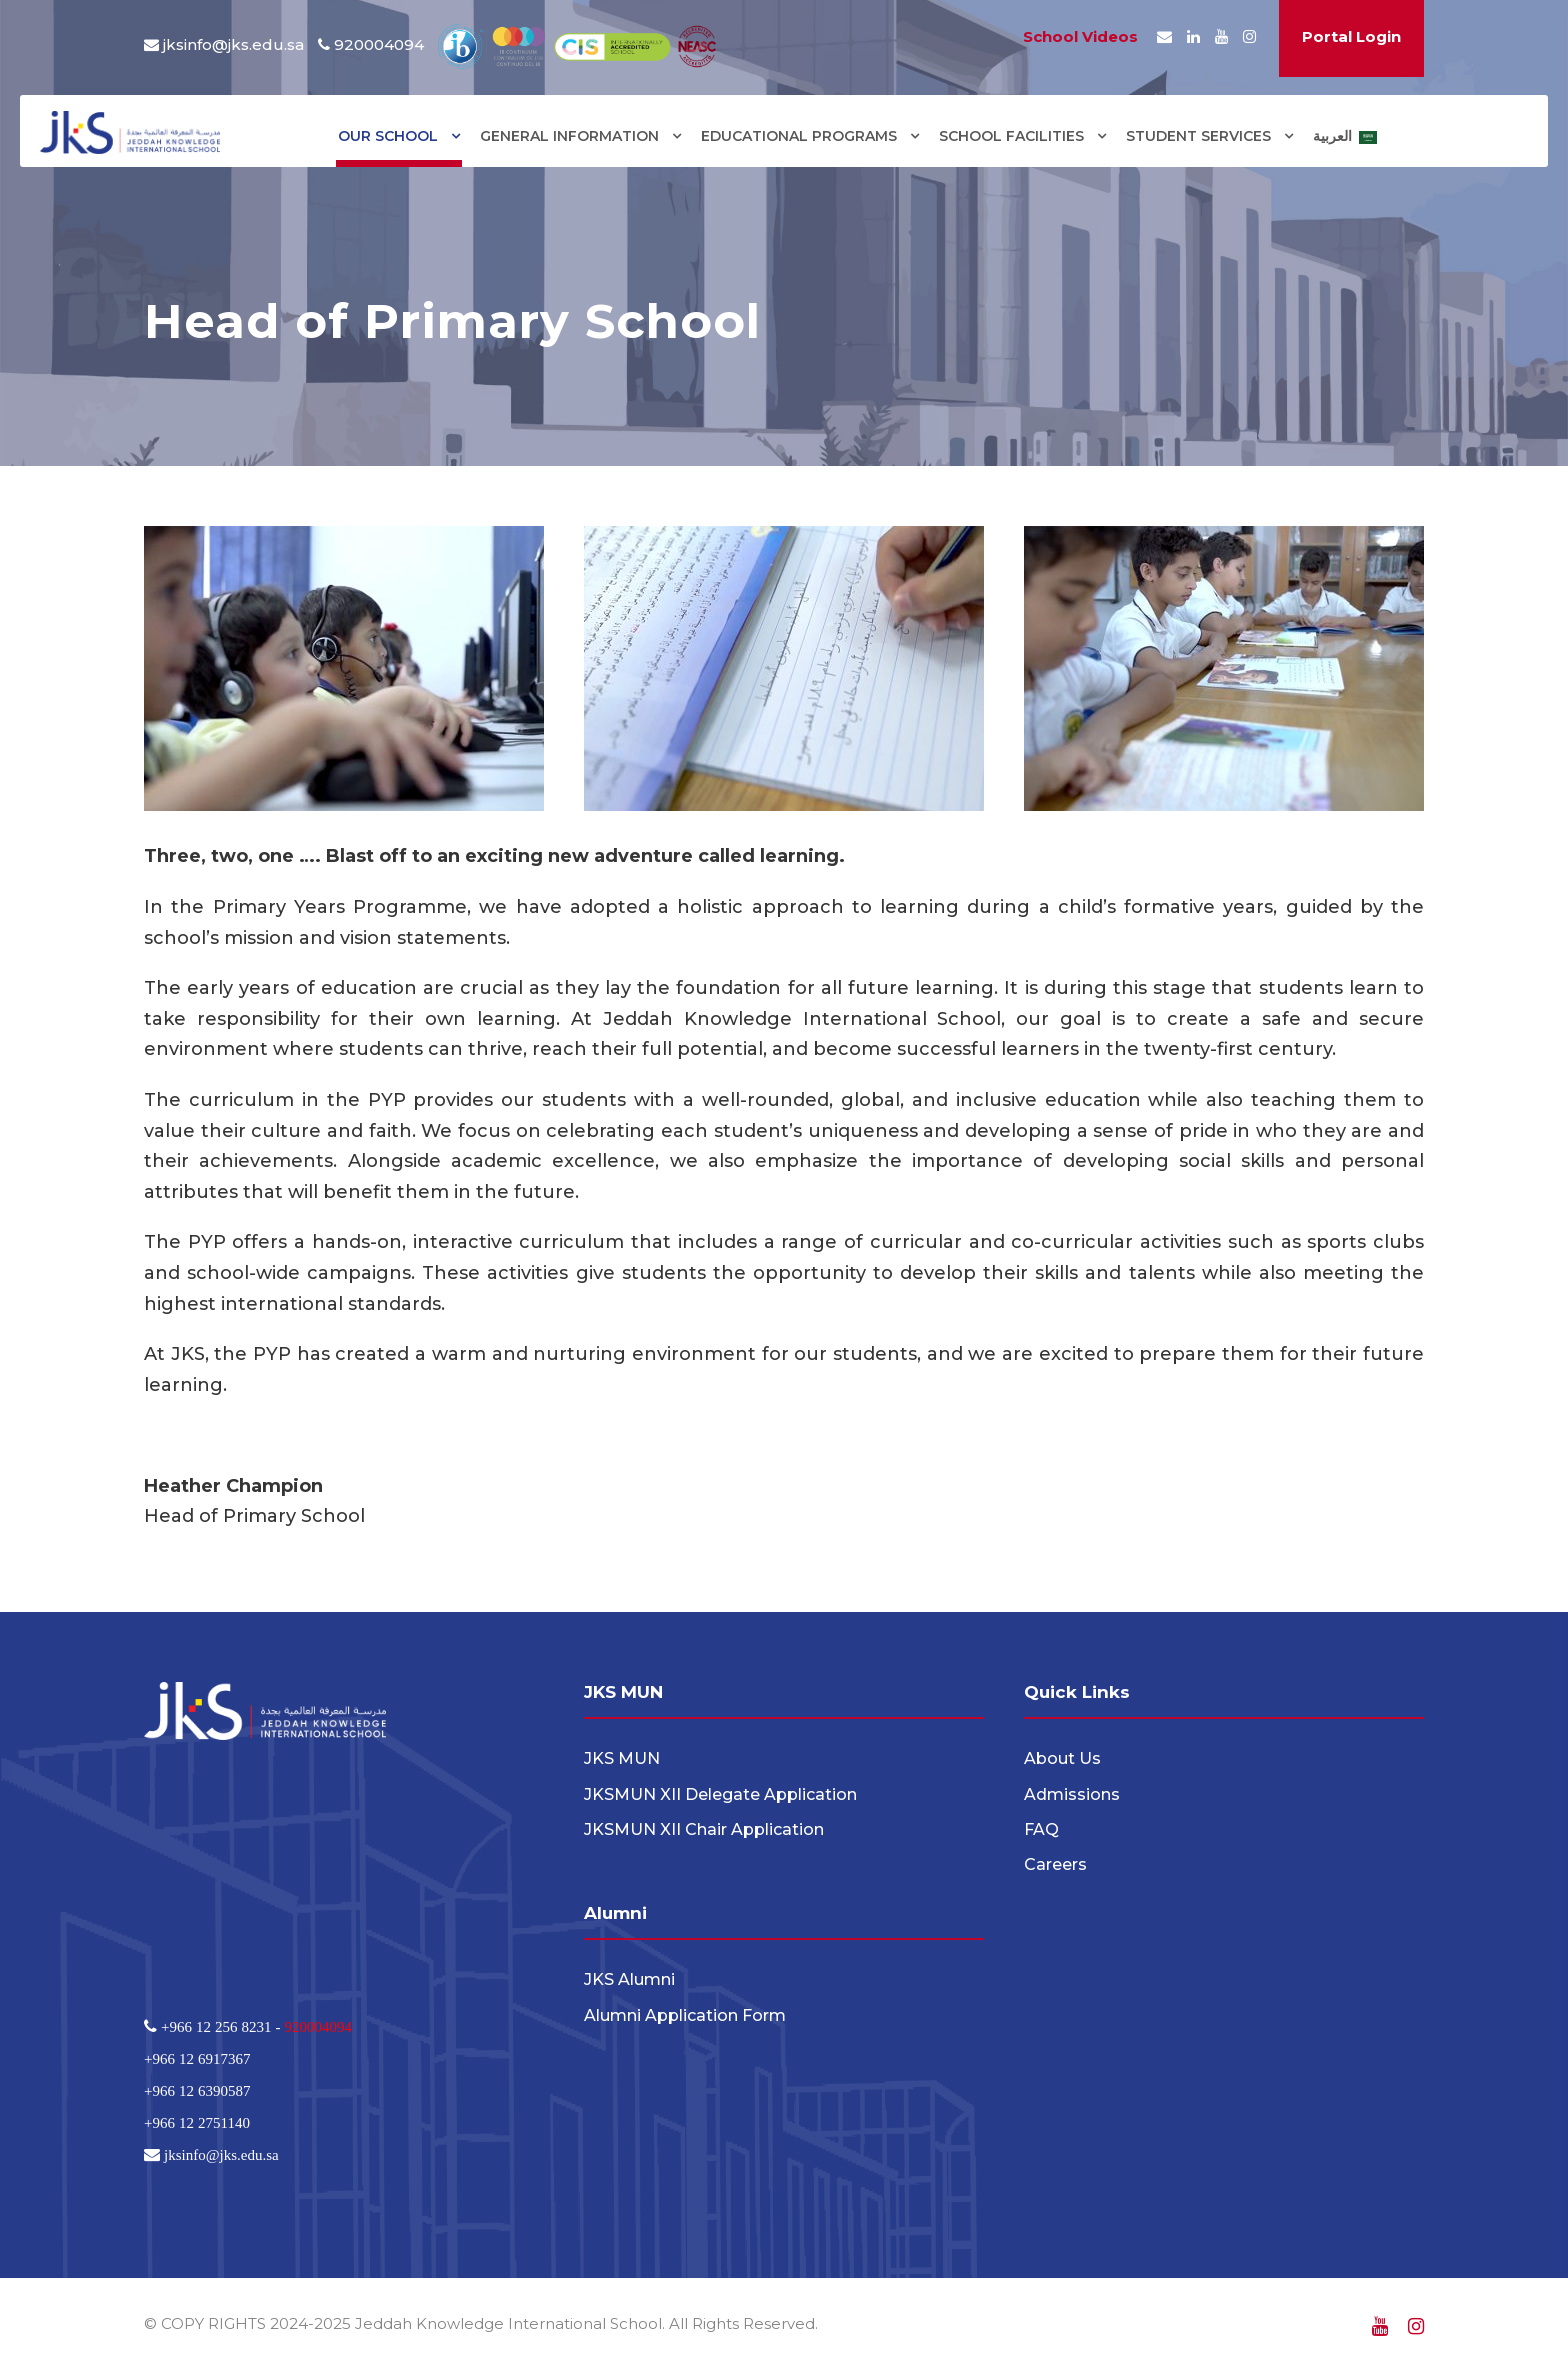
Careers (1055, 1864)
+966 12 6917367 (197, 2058)
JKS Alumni (629, 1979)
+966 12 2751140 (197, 2122)
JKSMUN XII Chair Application (704, 1829)
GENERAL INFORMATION (569, 136)
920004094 (318, 2026)
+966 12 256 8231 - (220, 2026)
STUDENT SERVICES (1198, 136)
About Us (1062, 1758)
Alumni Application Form (685, 2015)
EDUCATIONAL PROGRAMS (799, 136)
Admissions (1072, 1794)
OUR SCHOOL (388, 136)
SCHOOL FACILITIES (1011, 136)
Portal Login (1351, 36)
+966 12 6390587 (197, 2090)
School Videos (1080, 36)
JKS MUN (622, 1758)
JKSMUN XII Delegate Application (720, 1794)
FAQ (1041, 1829)
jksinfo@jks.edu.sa (233, 44)
